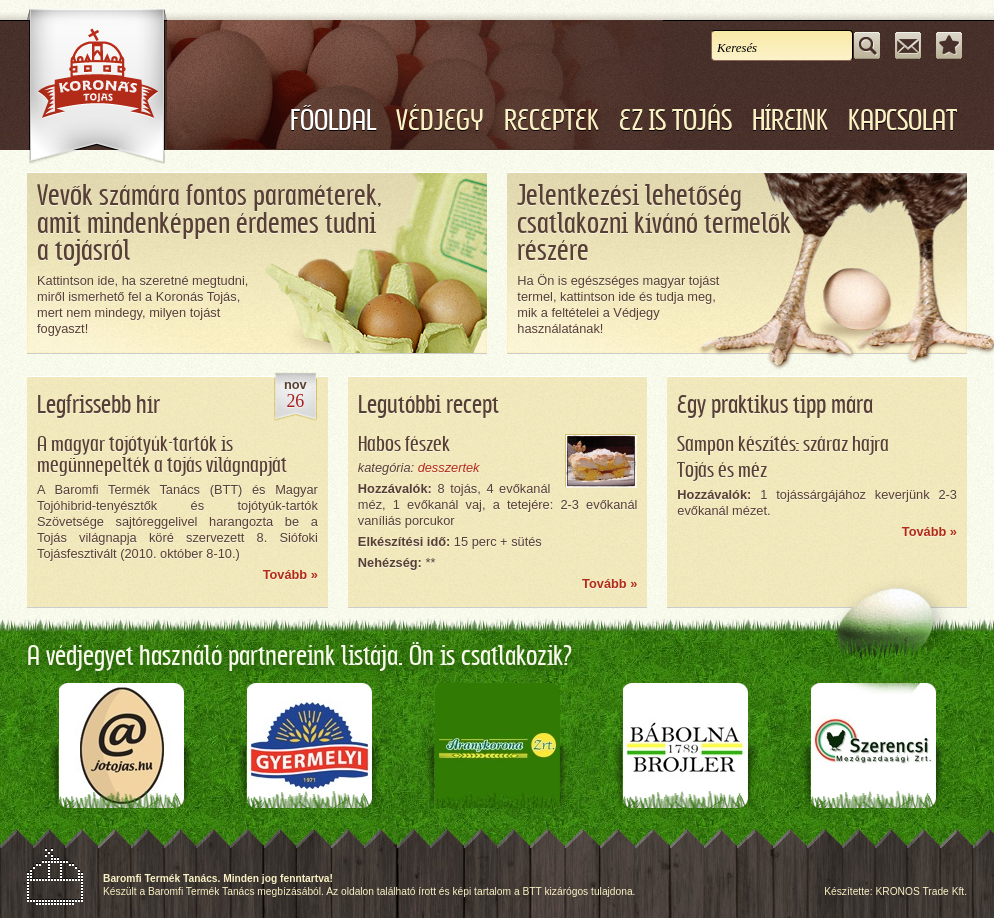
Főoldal (333, 121)
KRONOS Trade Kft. (921, 891)
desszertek (449, 467)
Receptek (551, 121)
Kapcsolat (902, 121)
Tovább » (290, 574)
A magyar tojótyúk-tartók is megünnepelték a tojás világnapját (162, 455)
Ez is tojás (675, 121)
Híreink (790, 121)
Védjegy (440, 121)
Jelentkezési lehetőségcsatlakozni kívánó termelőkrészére (654, 223)
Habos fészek (404, 444)
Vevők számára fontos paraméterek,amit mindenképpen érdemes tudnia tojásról (209, 223)
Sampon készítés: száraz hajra (783, 444)
